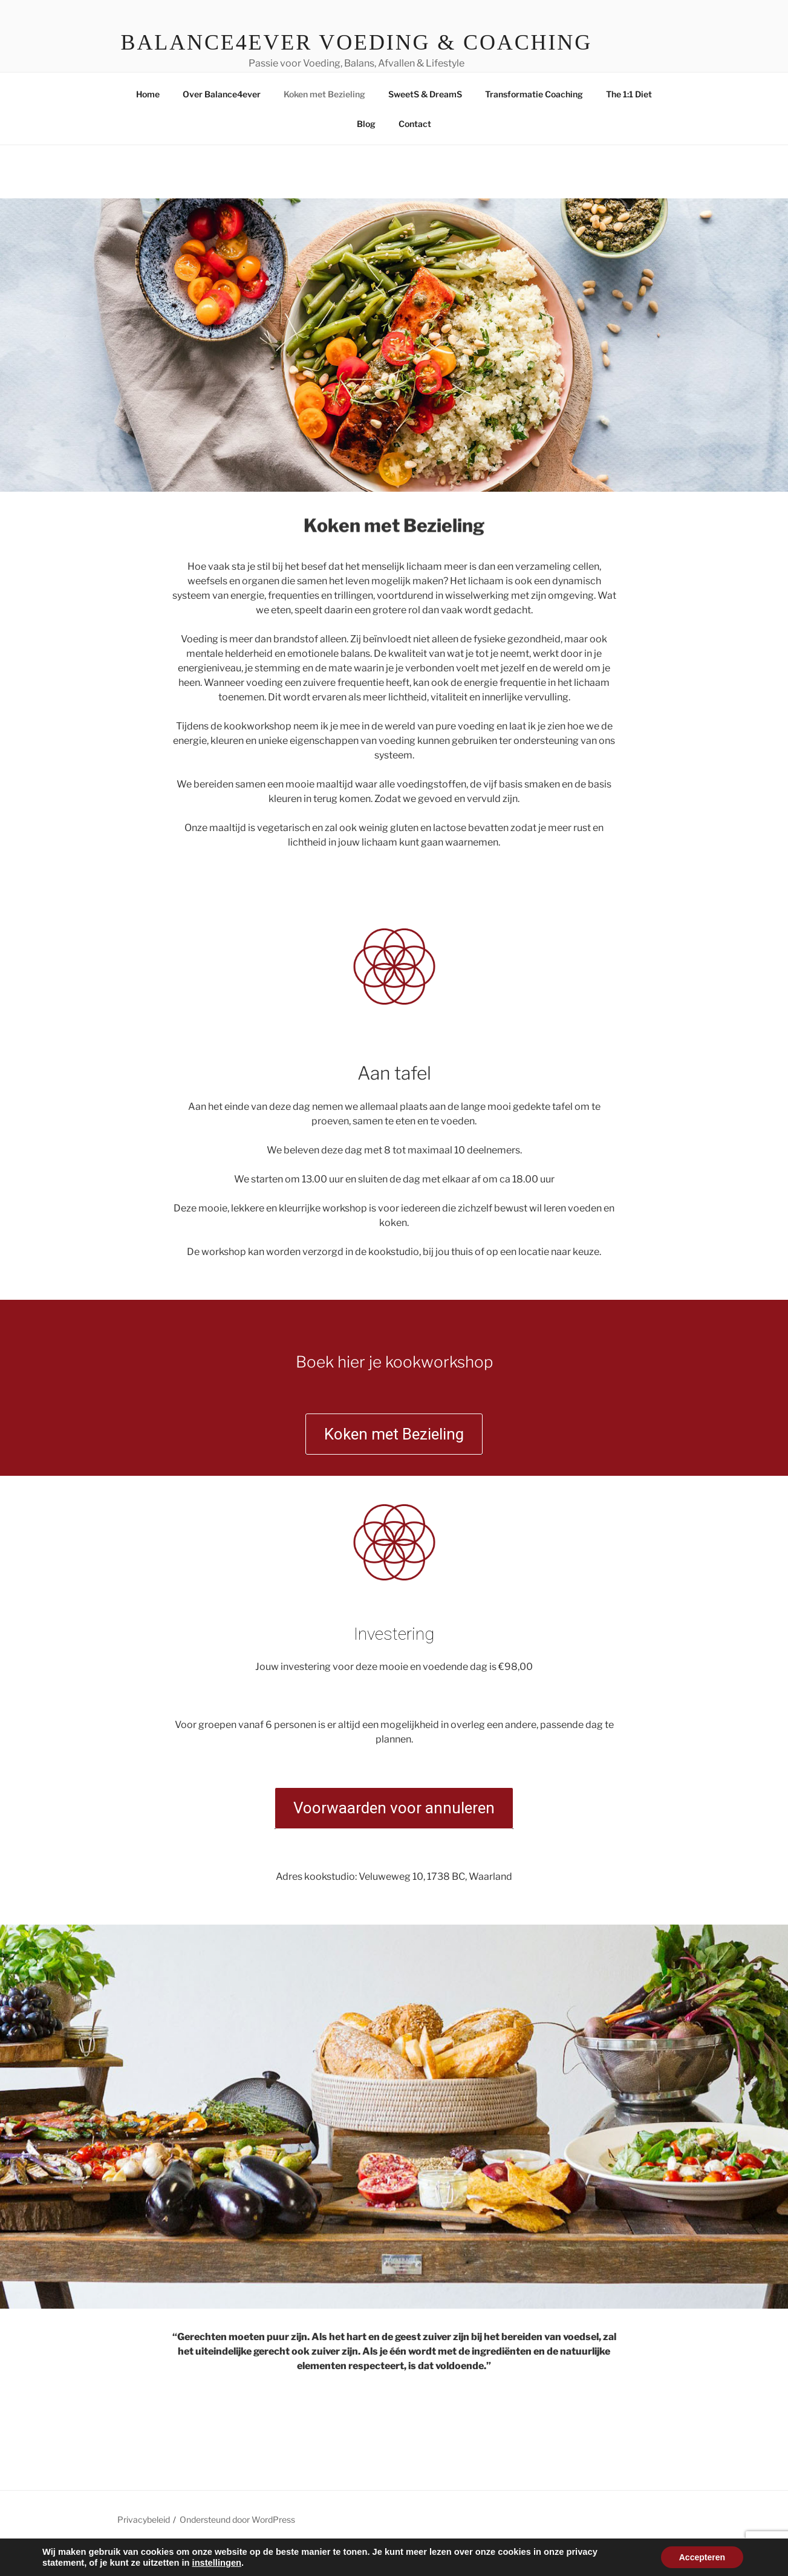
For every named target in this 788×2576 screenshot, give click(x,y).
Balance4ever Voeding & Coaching (357, 42)
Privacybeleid (143, 2547)
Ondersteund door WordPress (237, 2547)
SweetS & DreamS (425, 122)
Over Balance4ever (222, 122)
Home (148, 122)
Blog (366, 151)
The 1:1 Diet (629, 122)
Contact (415, 151)
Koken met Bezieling (324, 122)
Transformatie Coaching (534, 122)
